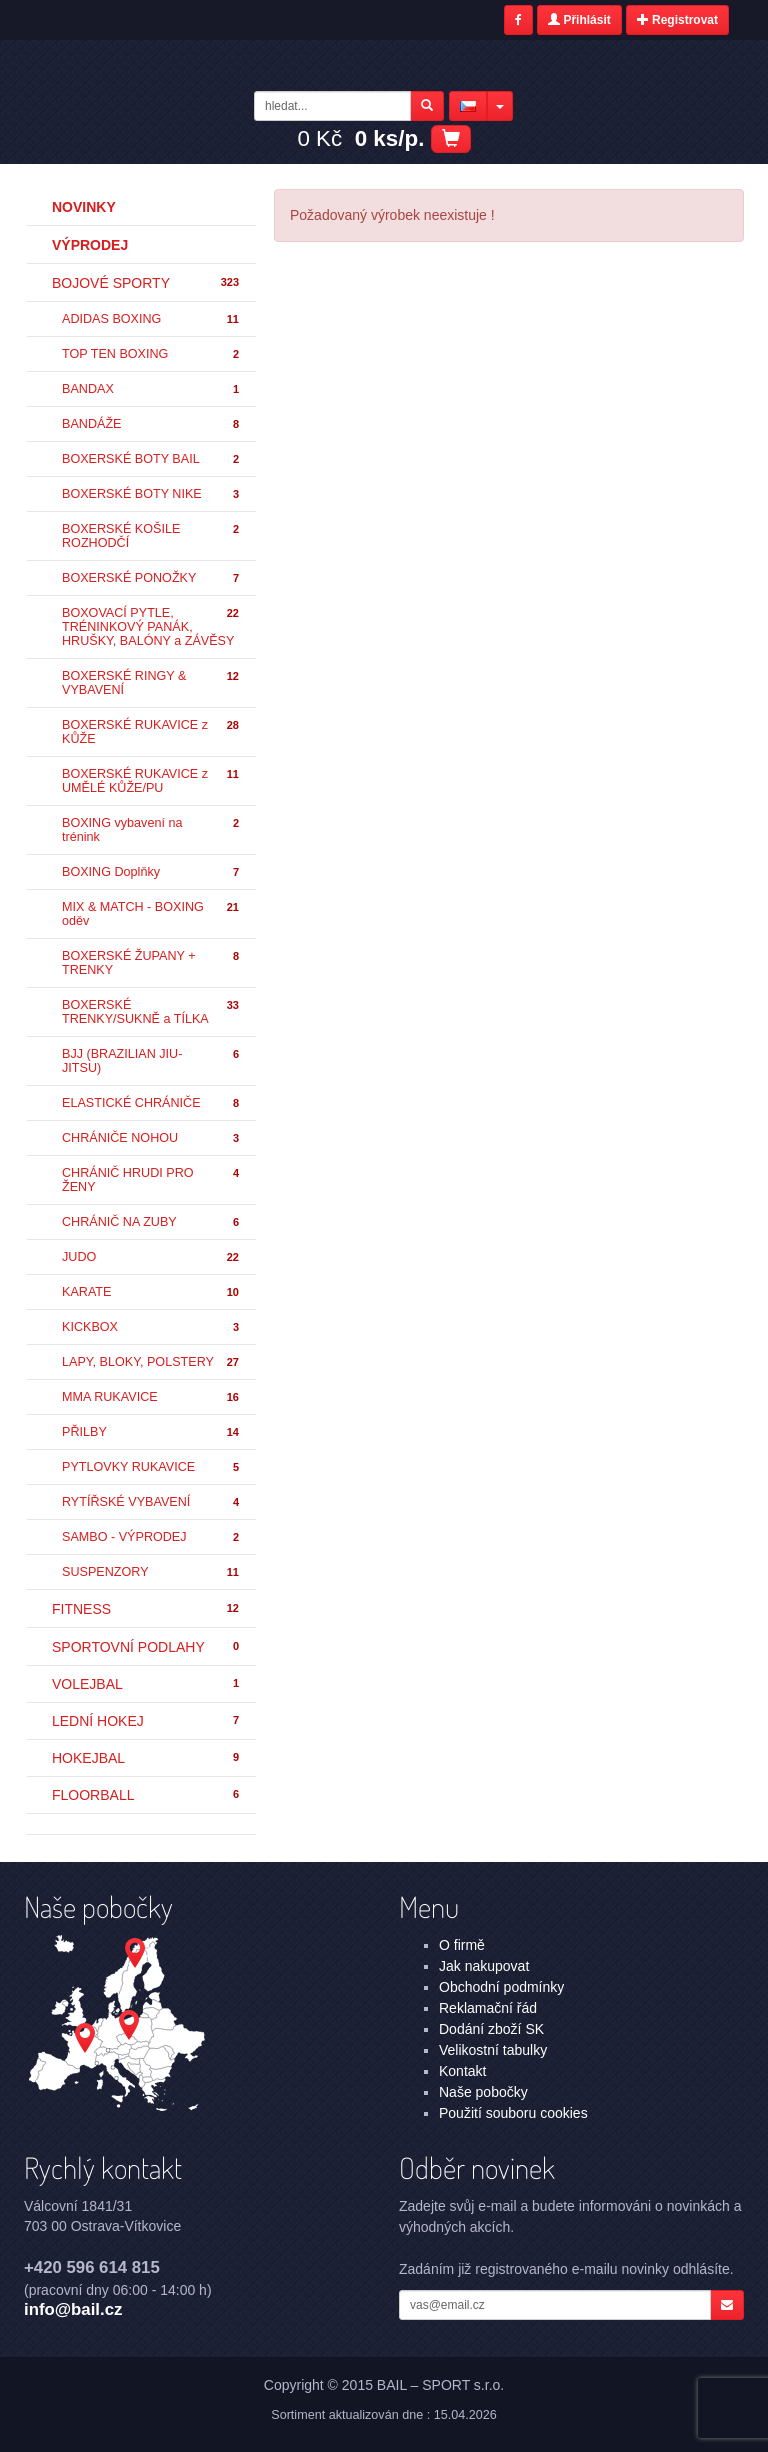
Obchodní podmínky (501, 1987)
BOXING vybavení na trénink (151, 830)
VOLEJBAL (146, 1684)
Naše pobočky (483, 2092)
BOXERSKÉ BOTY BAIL (151, 459)
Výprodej (90, 245)
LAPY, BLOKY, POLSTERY (151, 1362)
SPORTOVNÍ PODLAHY (146, 1647)
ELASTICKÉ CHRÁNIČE (151, 1103)
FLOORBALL (146, 1795)
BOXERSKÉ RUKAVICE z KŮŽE (151, 732)
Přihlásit (579, 20)
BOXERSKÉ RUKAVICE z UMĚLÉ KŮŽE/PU (151, 781)
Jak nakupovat (484, 1966)
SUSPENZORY (151, 1572)
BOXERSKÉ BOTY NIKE (151, 494)
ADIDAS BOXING (151, 319)
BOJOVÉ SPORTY (146, 283)
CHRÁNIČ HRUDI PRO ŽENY (151, 1180)
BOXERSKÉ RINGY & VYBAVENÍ (151, 683)
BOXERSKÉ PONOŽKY (151, 578)
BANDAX (151, 389)
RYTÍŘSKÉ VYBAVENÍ (151, 1502)
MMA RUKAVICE (151, 1397)
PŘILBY (151, 1432)
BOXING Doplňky (151, 872)
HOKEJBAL (146, 1758)
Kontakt (462, 2071)
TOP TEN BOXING (151, 354)
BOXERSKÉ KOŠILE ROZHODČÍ (151, 536)
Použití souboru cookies (513, 2113)
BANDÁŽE (151, 424)
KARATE (151, 1292)
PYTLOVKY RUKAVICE (151, 1467)
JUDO (151, 1257)
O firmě (462, 1945)
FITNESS (146, 1609)
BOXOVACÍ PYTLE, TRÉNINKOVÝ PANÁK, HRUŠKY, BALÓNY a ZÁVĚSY (151, 627)
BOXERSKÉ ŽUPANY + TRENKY (151, 963)
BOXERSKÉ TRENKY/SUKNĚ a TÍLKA (151, 1012)
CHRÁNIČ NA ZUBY (151, 1222)
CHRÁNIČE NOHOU (151, 1138)
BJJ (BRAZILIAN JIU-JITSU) (151, 1061)
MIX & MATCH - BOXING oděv (151, 914)
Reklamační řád (488, 2008)
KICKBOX (151, 1327)
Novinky (84, 207)
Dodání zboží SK (491, 2029)
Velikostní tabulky (493, 2050)
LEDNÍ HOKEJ (146, 1721)
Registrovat (677, 20)
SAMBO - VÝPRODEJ (151, 1537)
